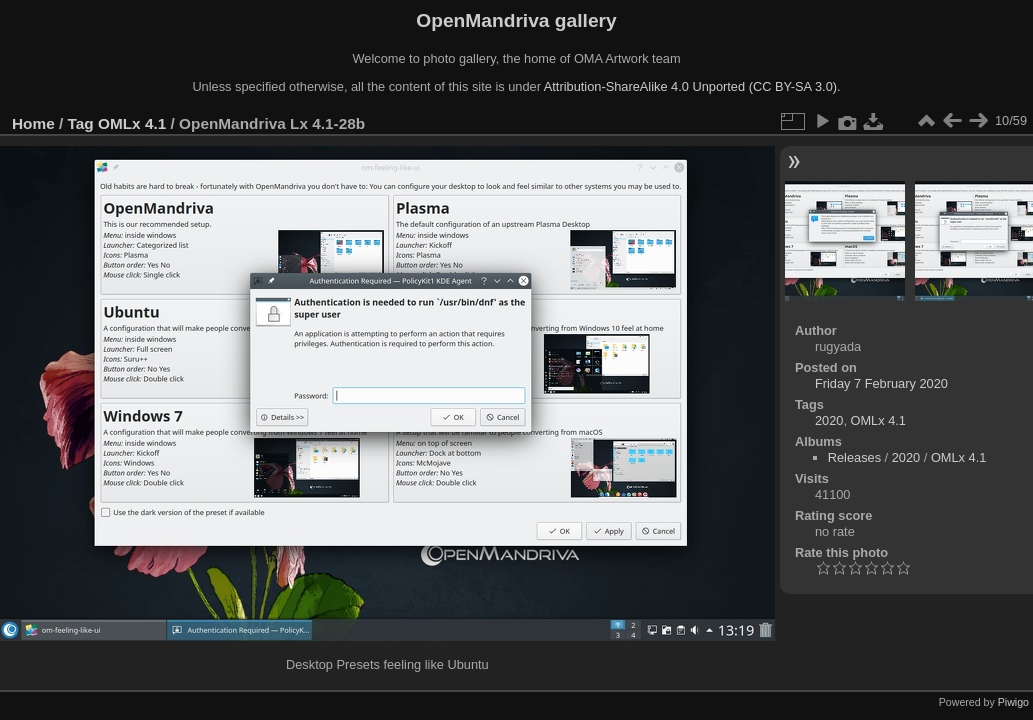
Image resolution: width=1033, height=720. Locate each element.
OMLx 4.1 (132, 123)
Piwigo (1013, 702)
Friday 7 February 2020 (881, 383)
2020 (829, 420)
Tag (81, 123)
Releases (854, 457)
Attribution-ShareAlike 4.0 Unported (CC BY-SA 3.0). (692, 86)
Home (33, 123)
